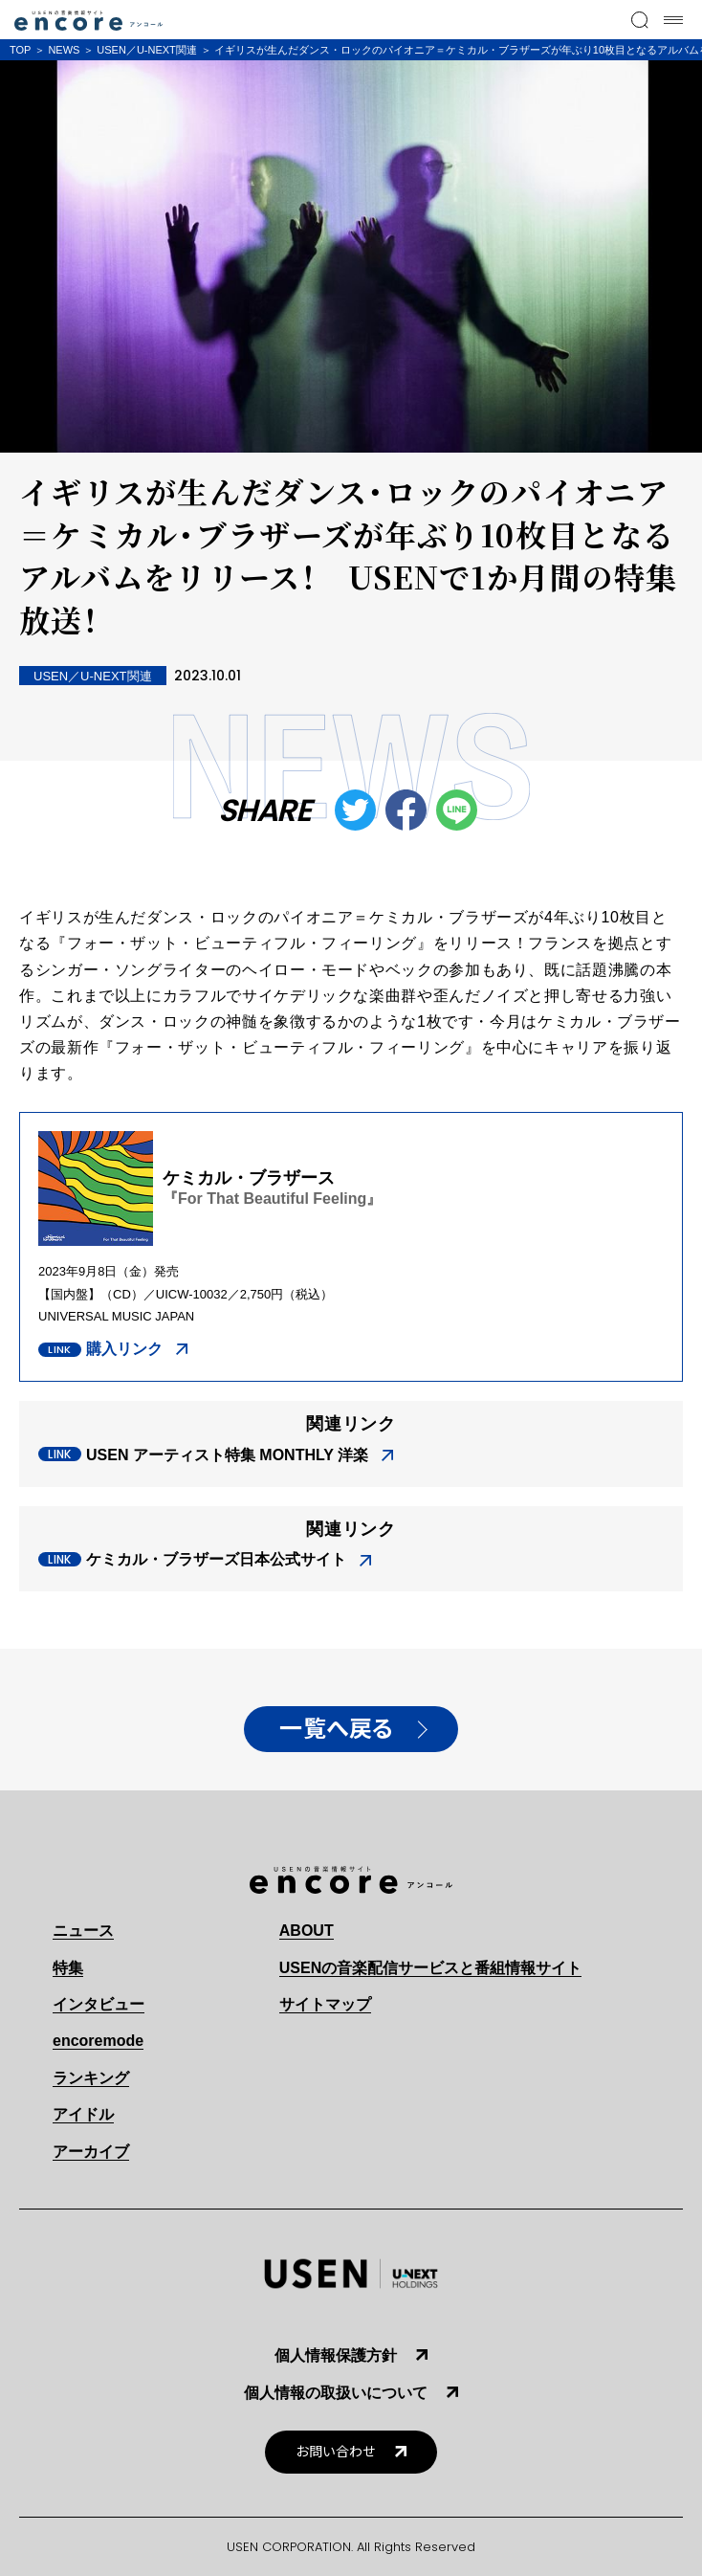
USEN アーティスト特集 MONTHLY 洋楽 (227, 1455)
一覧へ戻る (336, 1729)
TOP (20, 50)
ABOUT (306, 1930)
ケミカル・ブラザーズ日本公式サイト (216, 1559)
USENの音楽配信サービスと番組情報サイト (430, 1968)
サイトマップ (325, 2004)
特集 (68, 1968)
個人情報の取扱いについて (336, 2393)
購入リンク (124, 1349)
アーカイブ (91, 2151)
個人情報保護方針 (335, 2355)
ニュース (83, 1930)
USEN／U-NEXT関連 (147, 50)
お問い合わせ (336, 2452)
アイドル (83, 2114)
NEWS (63, 50)
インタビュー (98, 2004)
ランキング (91, 2078)
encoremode (98, 2040)
